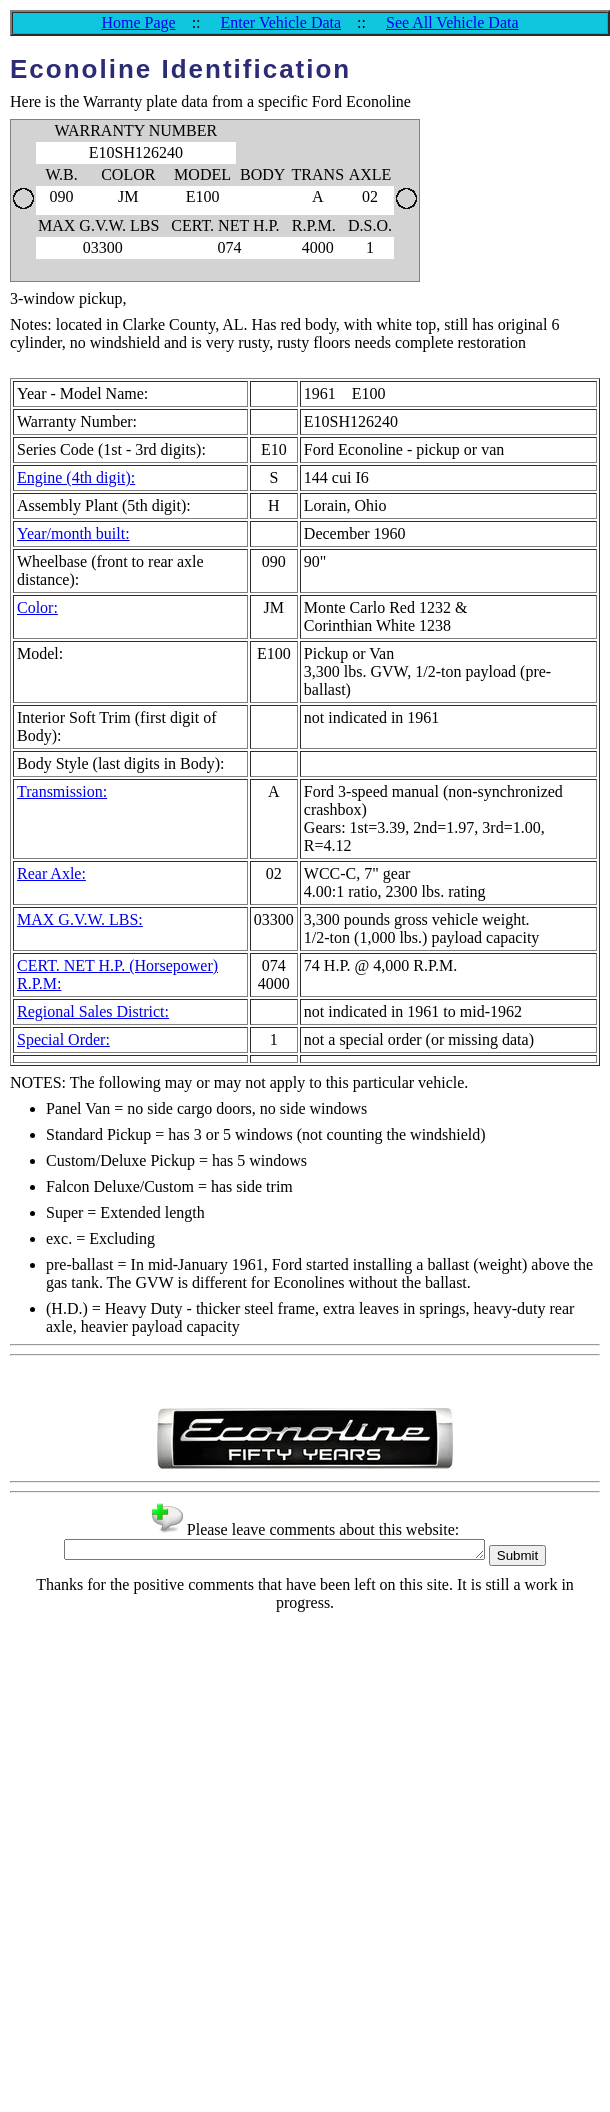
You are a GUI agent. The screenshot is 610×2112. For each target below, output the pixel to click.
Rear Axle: (51, 873)
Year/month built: (73, 533)
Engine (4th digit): (76, 477)
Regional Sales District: (93, 1011)
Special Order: (63, 1039)
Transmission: (62, 791)
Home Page (138, 22)
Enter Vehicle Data (281, 22)
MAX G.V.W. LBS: (80, 919)
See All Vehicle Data (452, 22)
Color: (37, 607)
